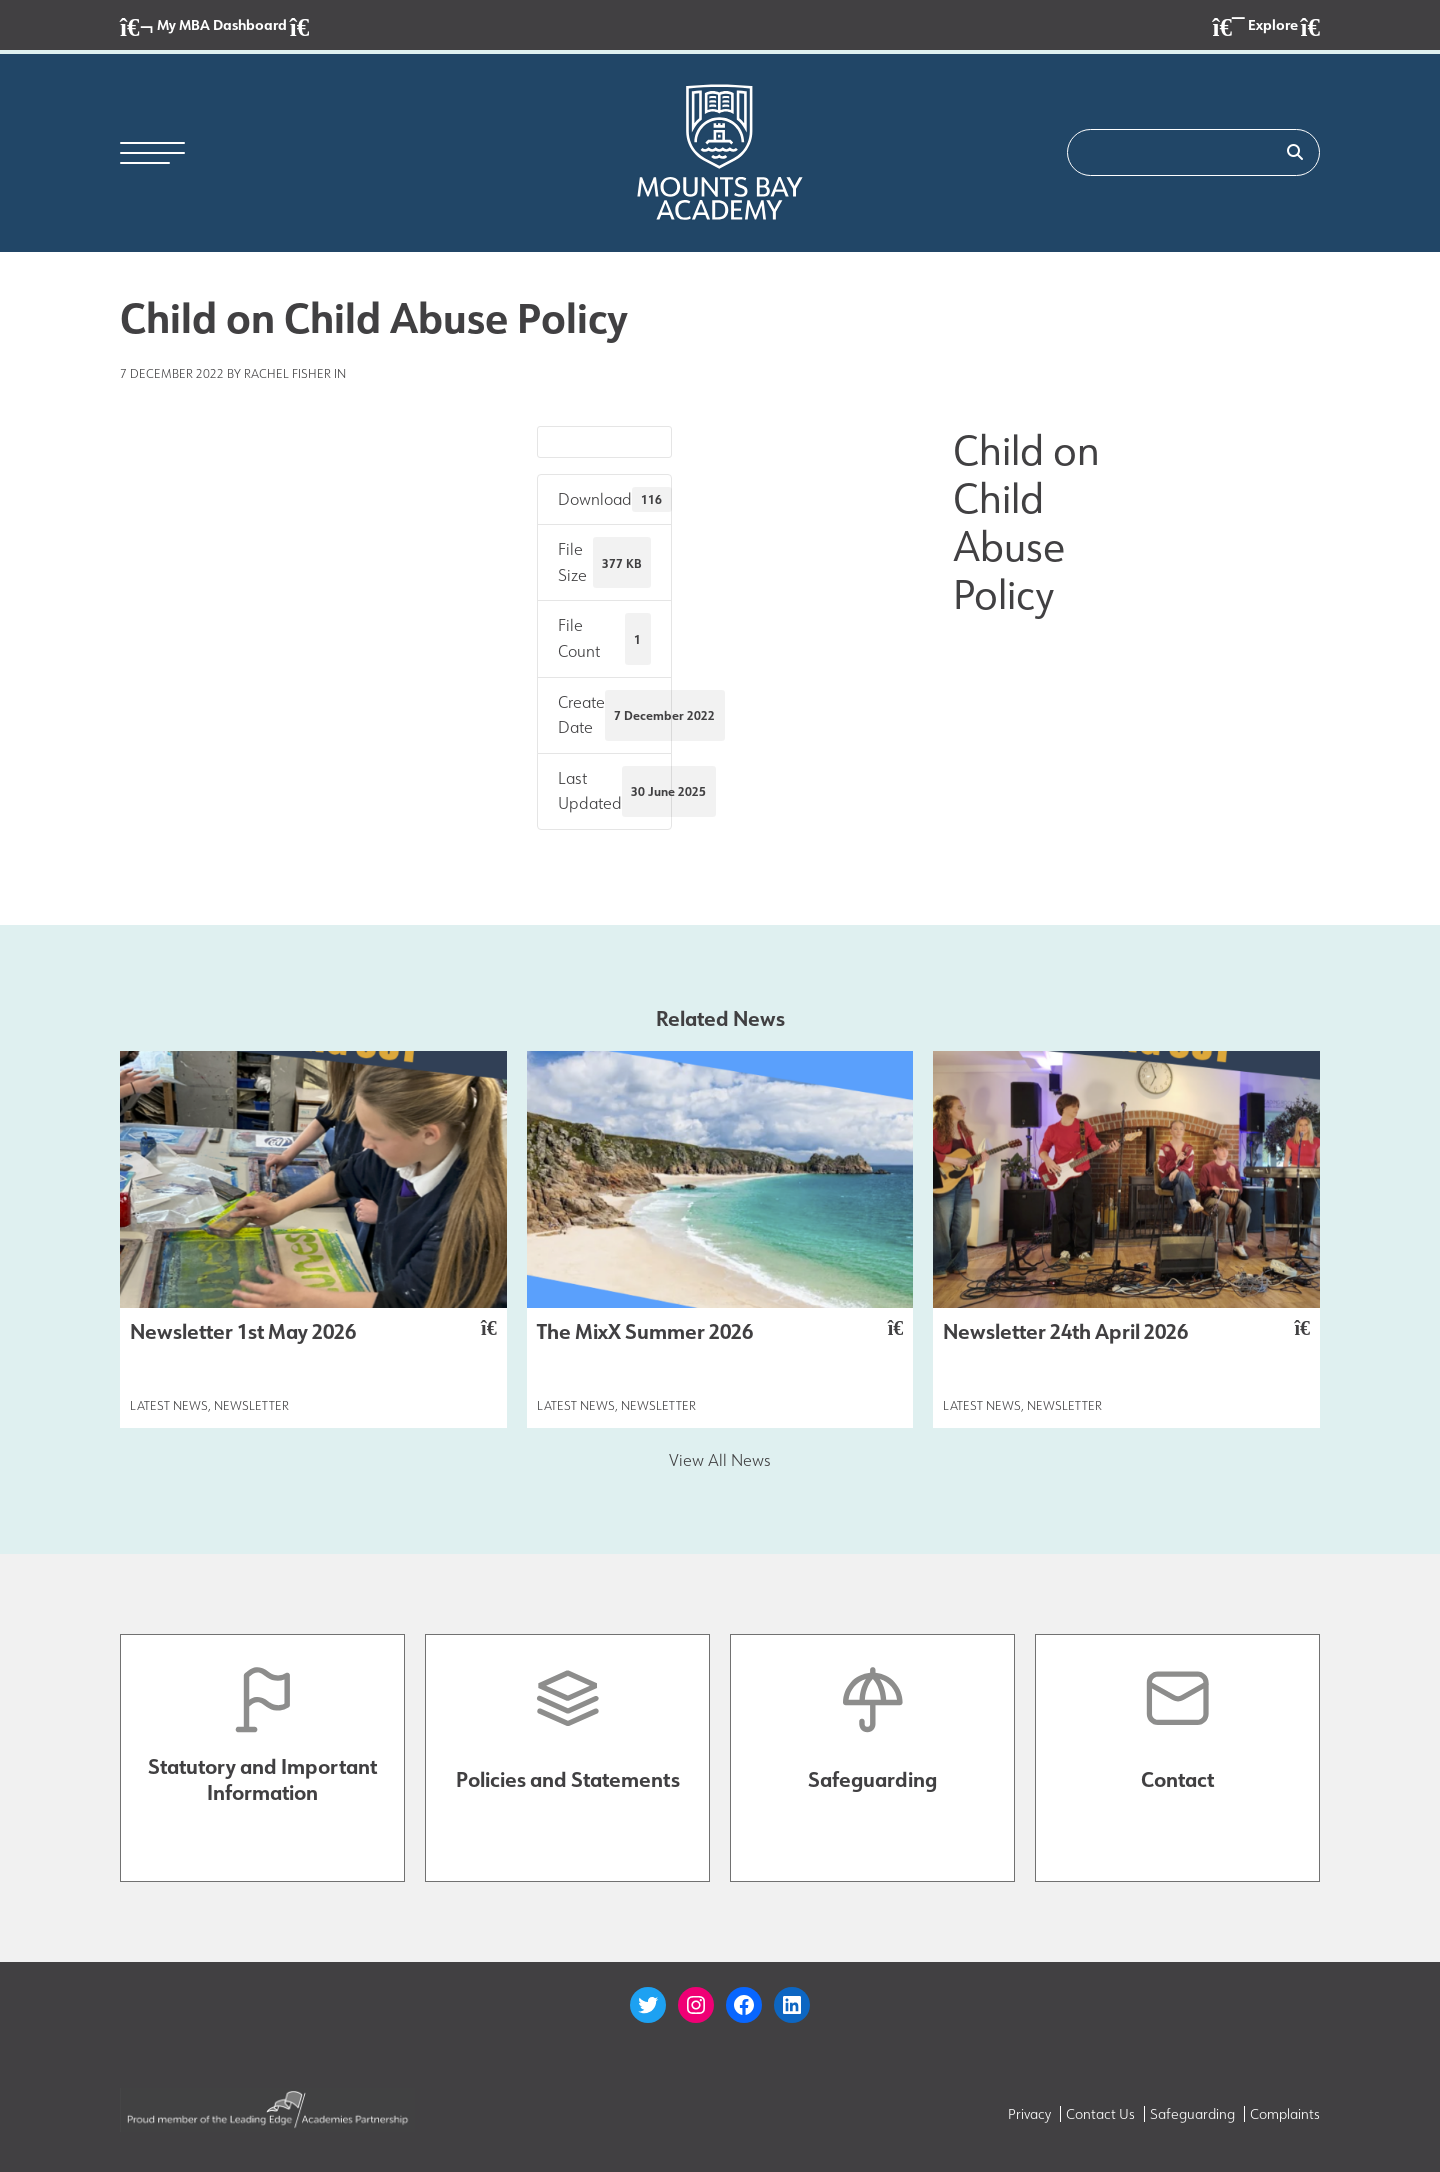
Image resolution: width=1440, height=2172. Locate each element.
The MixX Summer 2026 (720, 1331)
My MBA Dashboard (214, 26)
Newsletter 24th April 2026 (1126, 1331)
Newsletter (251, 1405)
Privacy (1029, 2114)
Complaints (1285, 2114)
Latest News (169, 1405)
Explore (1266, 26)
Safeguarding (1192, 2114)
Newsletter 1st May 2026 (313, 1331)
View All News (720, 1460)
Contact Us (1100, 2114)
